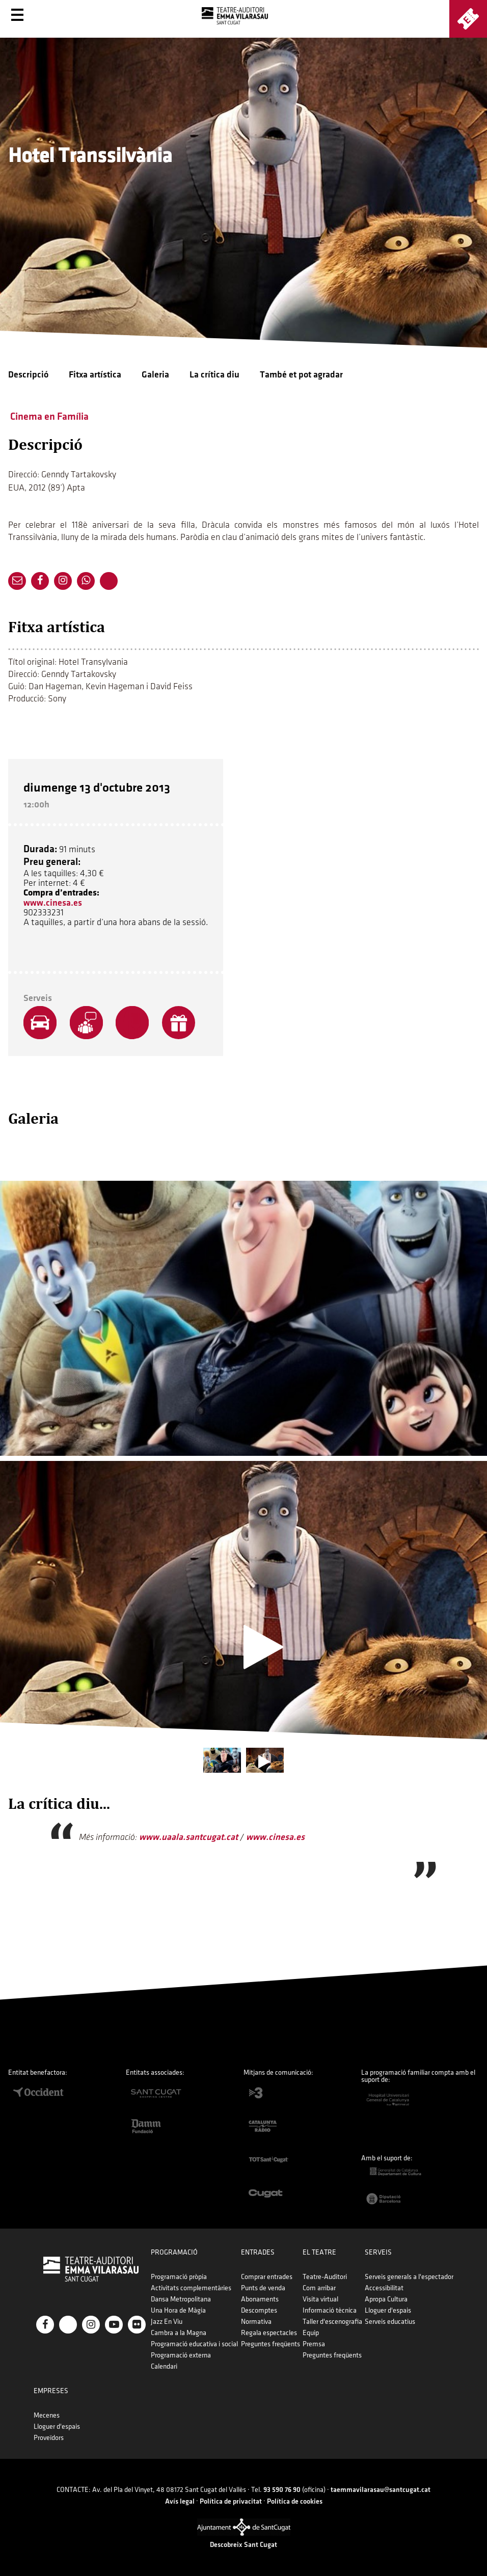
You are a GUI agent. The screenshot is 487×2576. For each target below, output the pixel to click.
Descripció (28, 374)
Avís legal (180, 2501)
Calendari (164, 2366)
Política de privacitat (231, 2501)
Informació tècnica (330, 2310)
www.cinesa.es (52, 903)
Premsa (314, 2344)
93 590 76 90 (282, 2489)
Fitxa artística (95, 374)
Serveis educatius (390, 2321)
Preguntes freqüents (270, 2344)
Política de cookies (294, 2501)
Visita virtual (320, 2299)
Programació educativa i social (194, 2344)
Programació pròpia (179, 2276)
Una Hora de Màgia (178, 2310)
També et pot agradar (301, 374)
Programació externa (181, 2355)
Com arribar (319, 2288)
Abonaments (260, 2299)
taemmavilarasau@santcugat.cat (380, 2489)
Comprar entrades (266, 2276)
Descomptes (259, 2310)
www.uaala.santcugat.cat (188, 1837)
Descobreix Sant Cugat (243, 2544)
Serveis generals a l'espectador (409, 2276)
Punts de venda (263, 2288)
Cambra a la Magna (178, 2332)
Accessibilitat (384, 2288)
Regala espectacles (269, 2332)
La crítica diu (214, 374)
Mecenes (47, 2415)
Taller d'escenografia (332, 2321)
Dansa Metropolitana (181, 2299)
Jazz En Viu (166, 2321)
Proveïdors (49, 2437)
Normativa (256, 2321)
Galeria (155, 374)
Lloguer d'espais (388, 2310)
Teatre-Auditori (325, 2276)
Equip (311, 2332)
